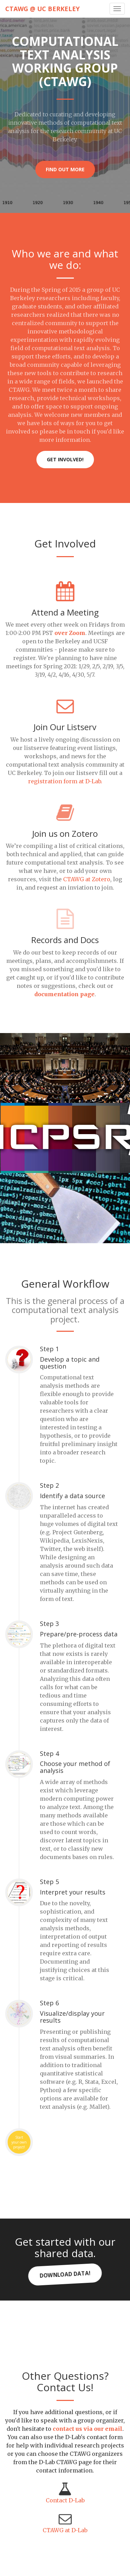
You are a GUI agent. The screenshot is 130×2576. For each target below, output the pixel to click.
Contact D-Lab (65, 2500)
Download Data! (65, 2274)
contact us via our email (87, 2428)
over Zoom (69, 632)
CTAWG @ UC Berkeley (42, 9)
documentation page (64, 994)
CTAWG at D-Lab (65, 2530)
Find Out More (65, 169)
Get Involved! (65, 459)
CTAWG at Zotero (86, 879)
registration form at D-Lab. (65, 781)
